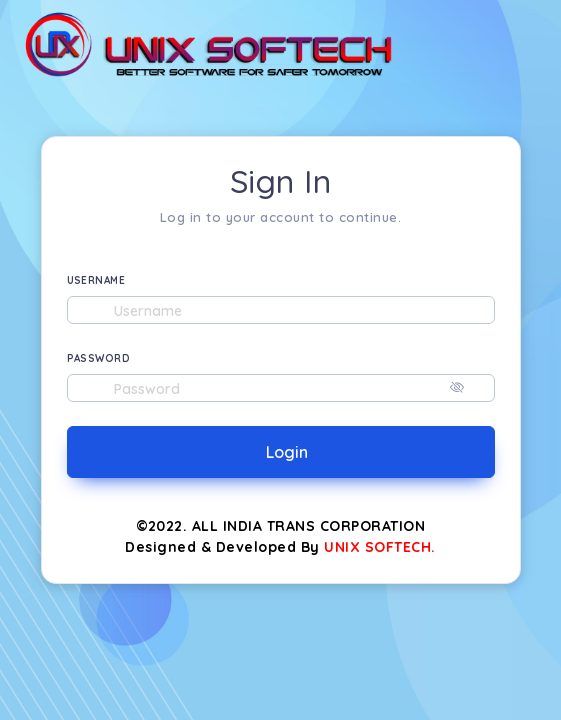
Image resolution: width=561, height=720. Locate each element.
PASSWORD (99, 358)
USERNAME (96, 280)
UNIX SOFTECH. (380, 547)
